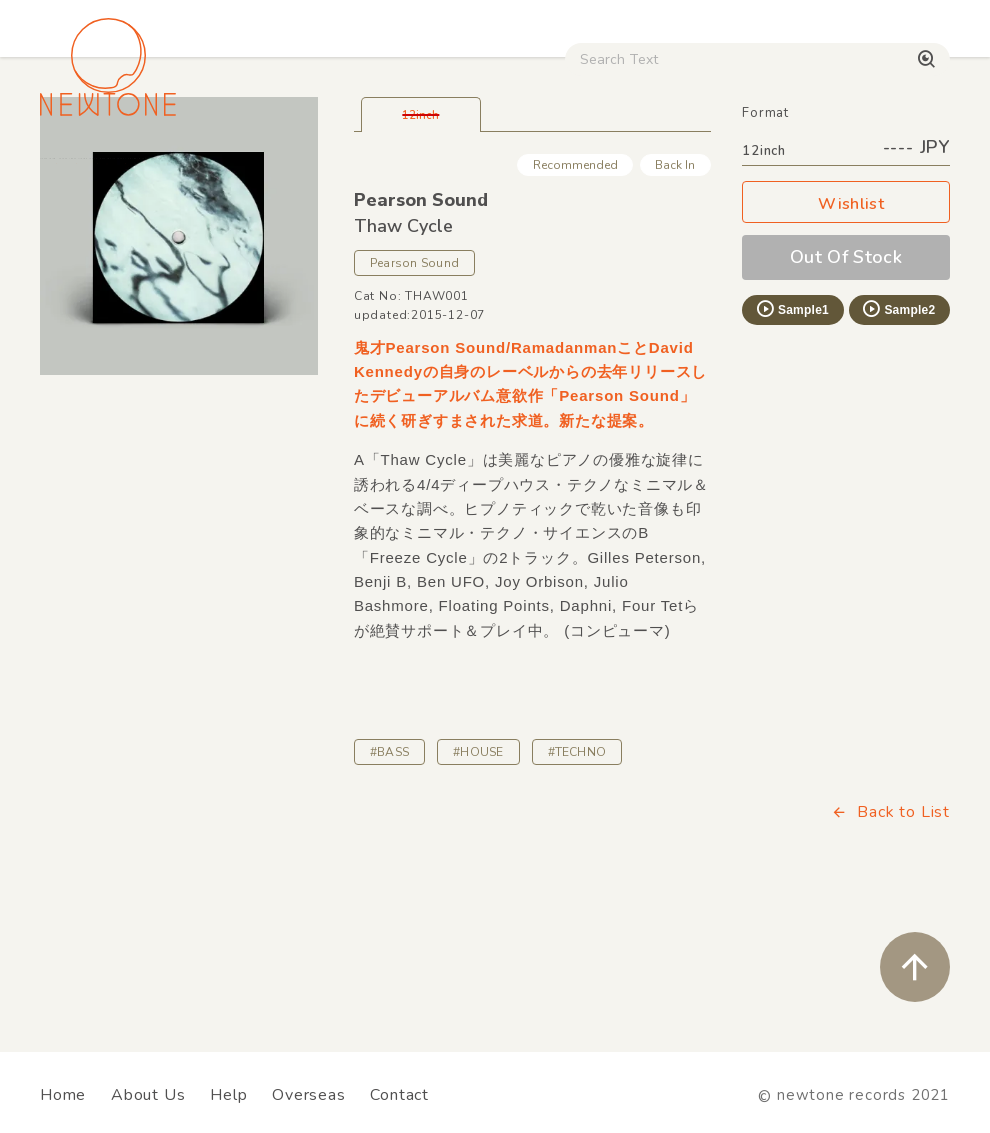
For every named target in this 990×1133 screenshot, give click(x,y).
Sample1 (792, 442)
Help (228, 1095)
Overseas (308, 1095)
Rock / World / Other (507, 169)
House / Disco (96, 169)
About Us (148, 1095)
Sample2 (898, 442)
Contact (399, 1095)
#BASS (389, 885)
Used (776, 169)
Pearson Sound (421, 333)
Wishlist (846, 337)
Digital (852, 169)
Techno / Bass (225, 169)
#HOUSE (478, 885)
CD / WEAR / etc (668, 169)
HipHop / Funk (356, 169)
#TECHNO (577, 885)
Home (63, 1095)
